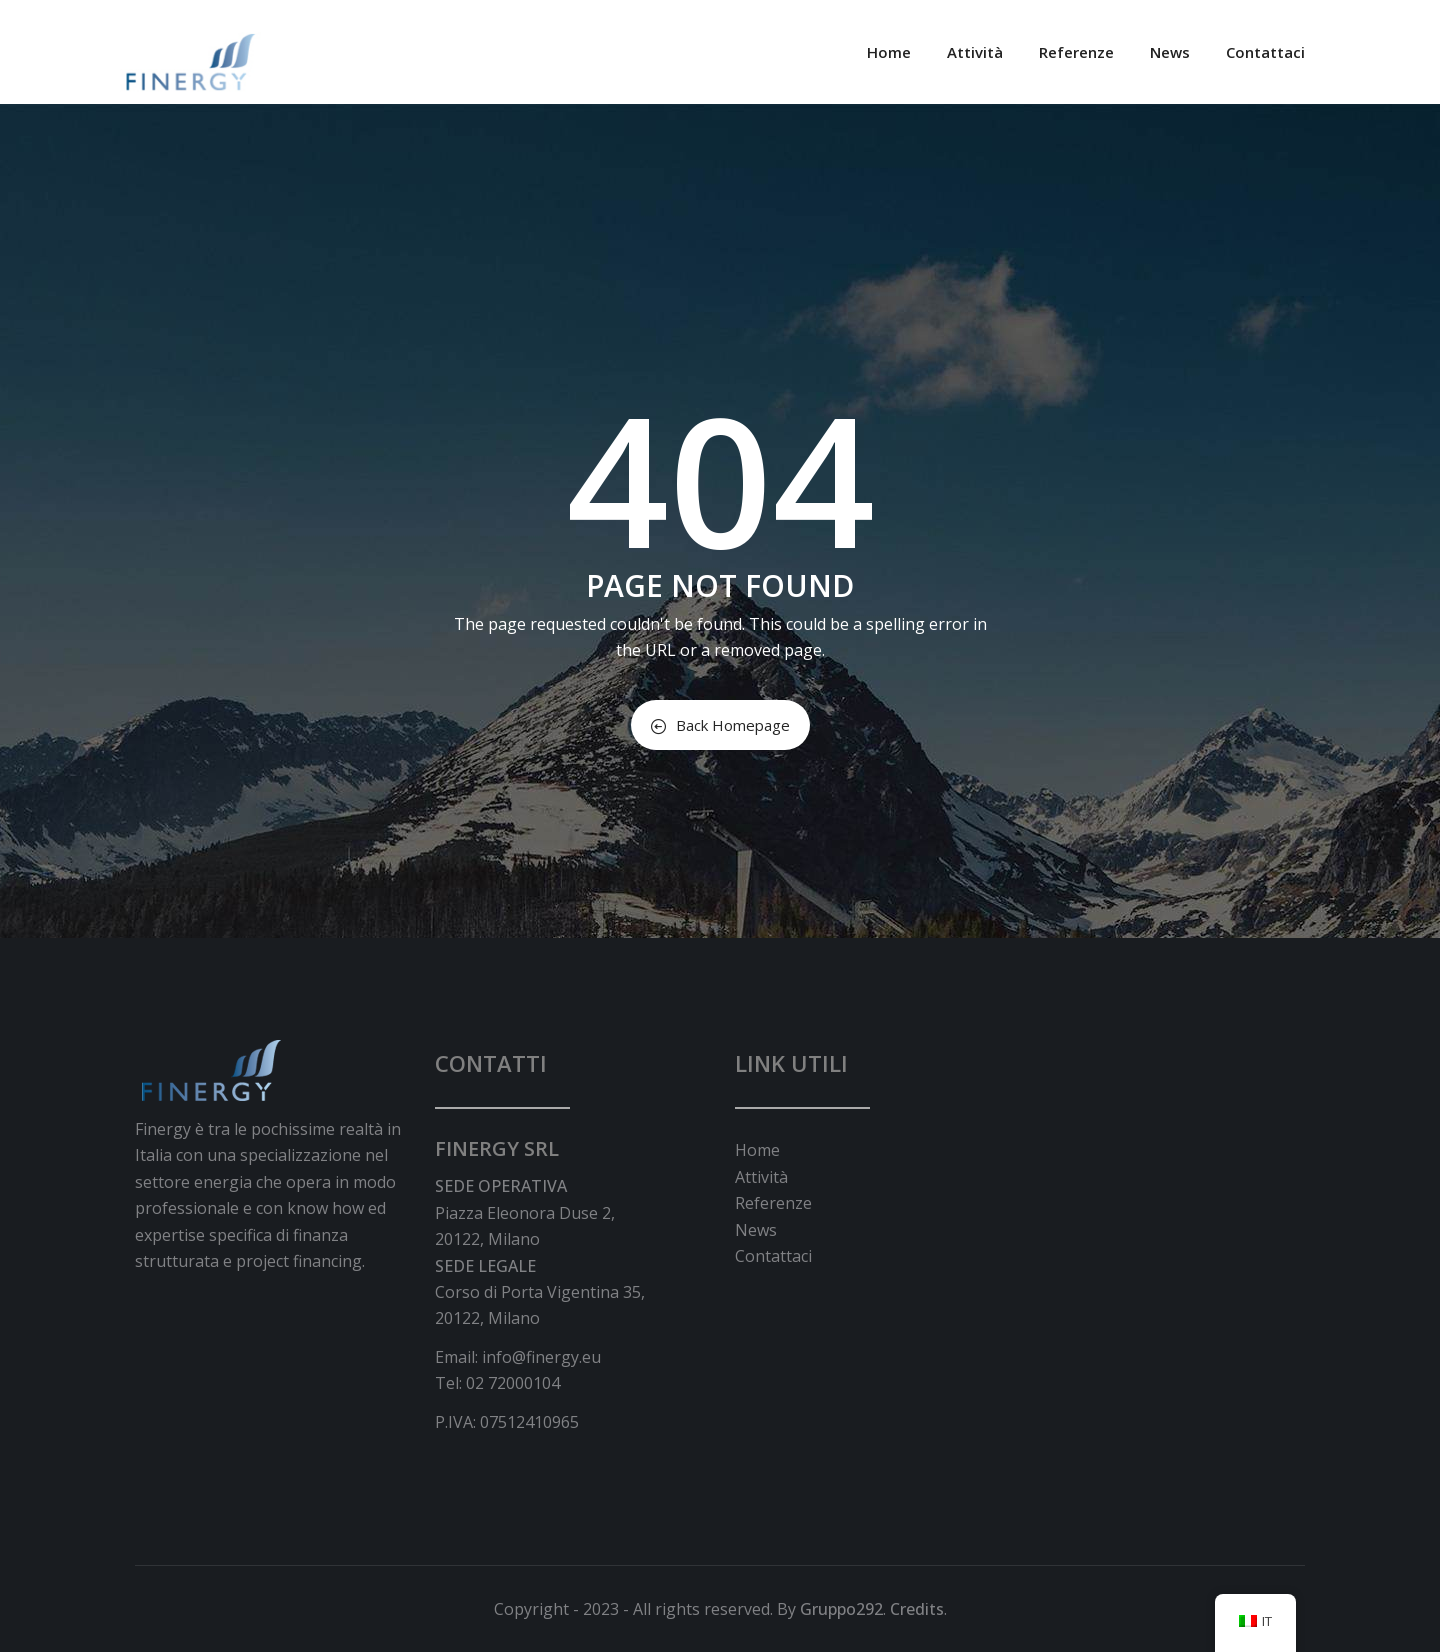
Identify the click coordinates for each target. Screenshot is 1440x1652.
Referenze (1076, 52)
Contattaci (1265, 52)
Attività (975, 52)
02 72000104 (513, 1383)
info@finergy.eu (541, 1357)
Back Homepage (720, 725)
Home (889, 52)
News (1170, 52)
